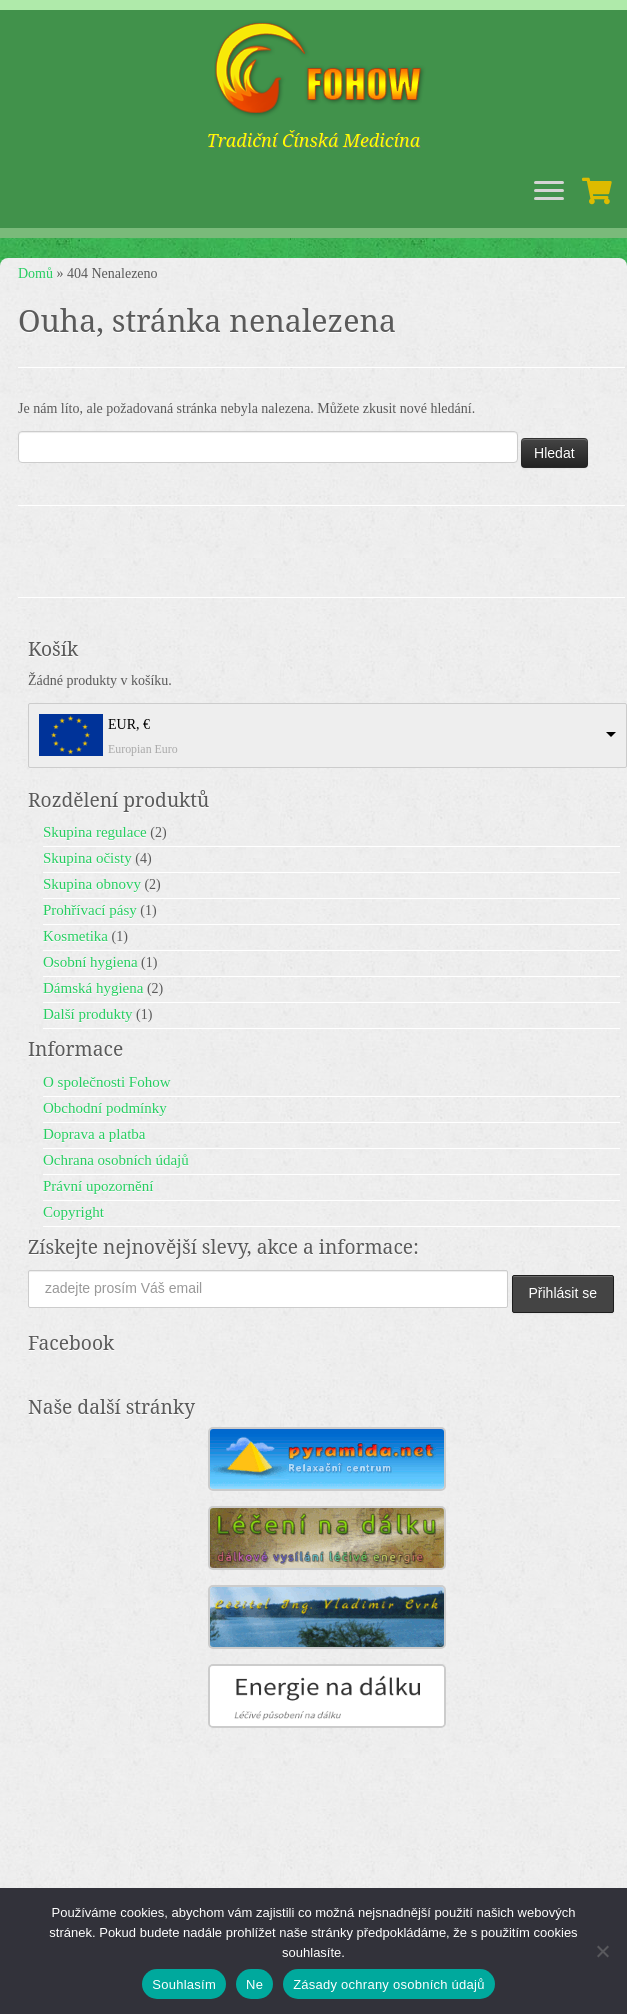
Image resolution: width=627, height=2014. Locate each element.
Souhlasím (184, 1984)
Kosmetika (75, 936)
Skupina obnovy (92, 884)
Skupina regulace (95, 832)
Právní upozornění (98, 1186)
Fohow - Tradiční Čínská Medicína (276, 1872)
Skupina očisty (87, 858)
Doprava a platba (94, 1134)
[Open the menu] (549, 192)
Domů (35, 273)
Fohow (491, 1872)
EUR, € (129, 724)
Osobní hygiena (90, 962)
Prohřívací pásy (90, 910)
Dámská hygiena (93, 988)
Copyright (73, 1212)
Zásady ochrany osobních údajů (389, 1984)
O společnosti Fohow (107, 1082)
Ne (254, 1984)
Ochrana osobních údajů (116, 1160)
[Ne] (602, 1951)
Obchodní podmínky (105, 1108)
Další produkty (88, 1014)
